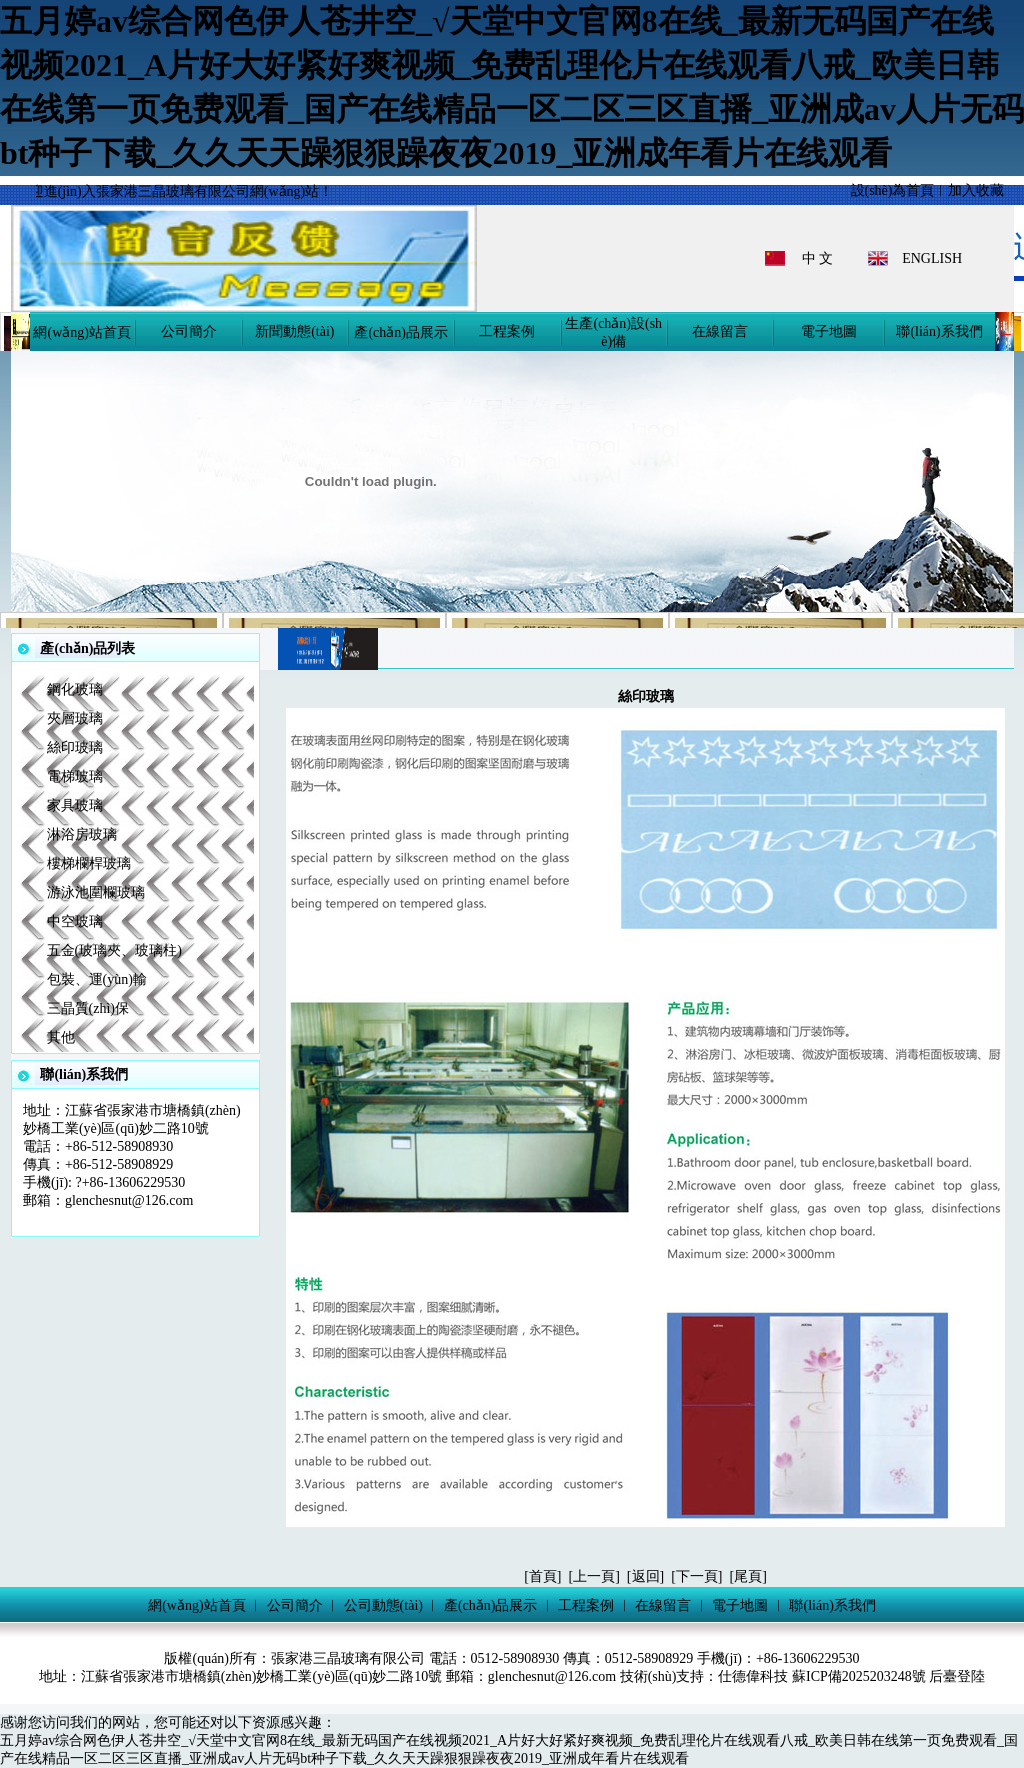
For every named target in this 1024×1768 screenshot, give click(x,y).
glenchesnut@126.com (129, 1200)
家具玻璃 (75, 805)
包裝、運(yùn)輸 (97, 979)
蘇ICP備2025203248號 (860, 1676)
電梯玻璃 (75, 776)
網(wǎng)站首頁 (81, 332)
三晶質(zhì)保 (88, 1008)
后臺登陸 (957, 1676)
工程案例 (507, 331)
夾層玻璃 (75, 718)
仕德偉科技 (753, 1676)
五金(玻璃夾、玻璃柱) (114, 950)
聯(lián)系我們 (939, 331)
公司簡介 (189, 331)
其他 (61, 1037)
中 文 (818, 258)
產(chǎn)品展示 (401, 332)
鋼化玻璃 (75, 689)
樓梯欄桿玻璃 (89, 863)
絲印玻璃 (75, 747)
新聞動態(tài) (294, 331)
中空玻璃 (75, 921)
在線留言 (720, 331)
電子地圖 (829, 331)
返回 (646, 1576)
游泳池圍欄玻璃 (96, 892)
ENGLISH (932, 258)
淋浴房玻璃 (82, 834)
